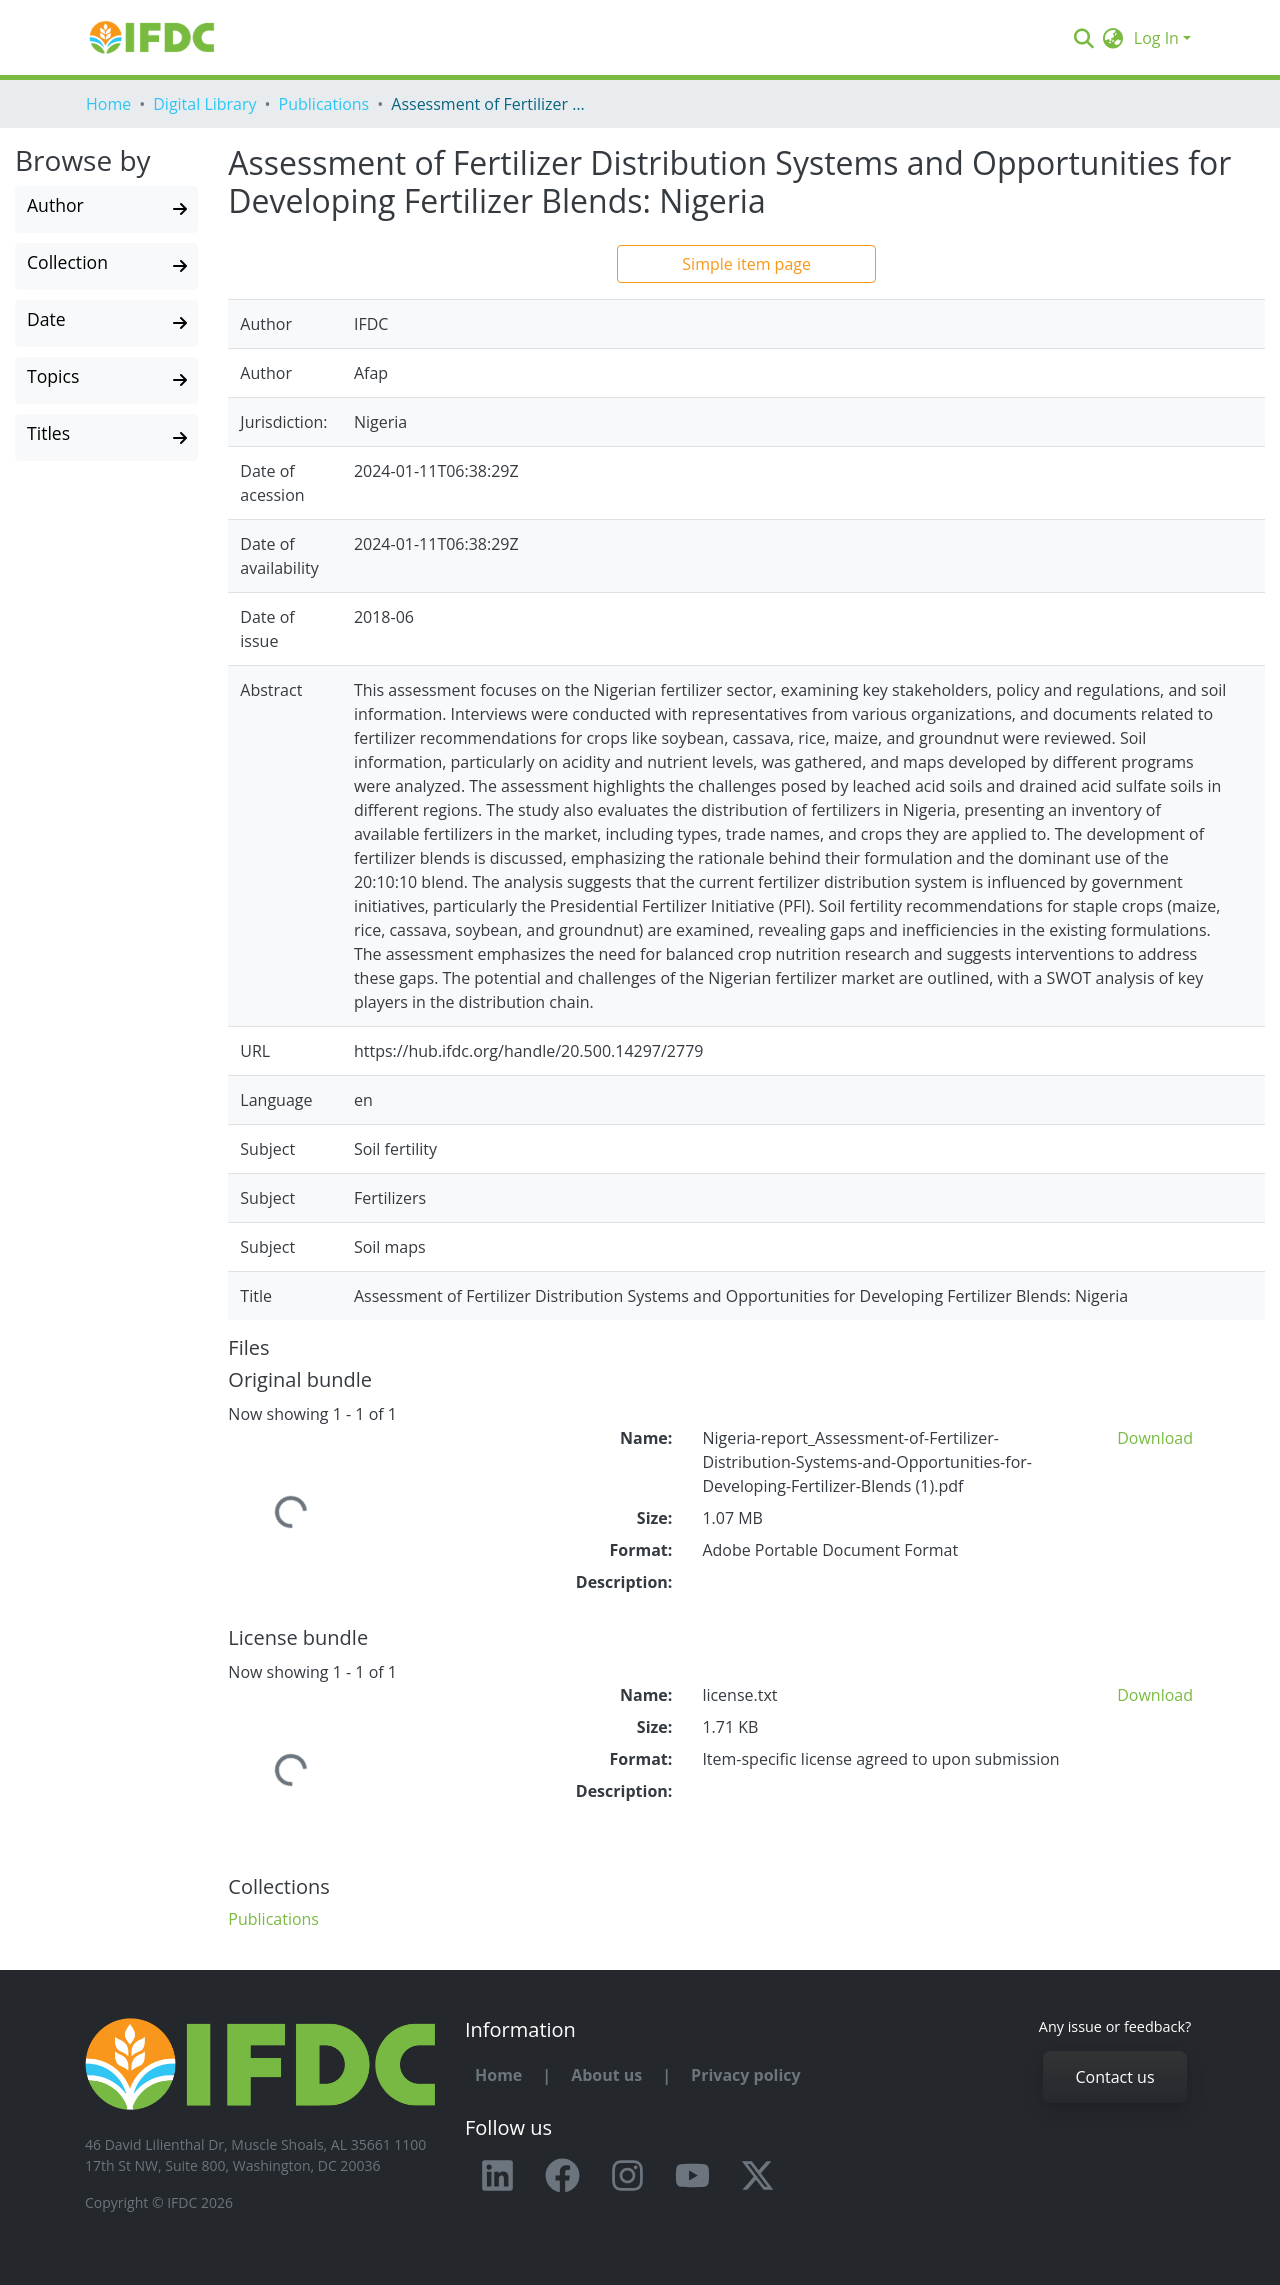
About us (606, 2075)
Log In (1156, 38)
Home (108, 104)
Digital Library (204, 104)
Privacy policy (746, 2075)
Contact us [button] (1114, 2077)
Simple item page (746, 264)
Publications (324, 104)
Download (1155, 1438)
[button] (1113, 38)
